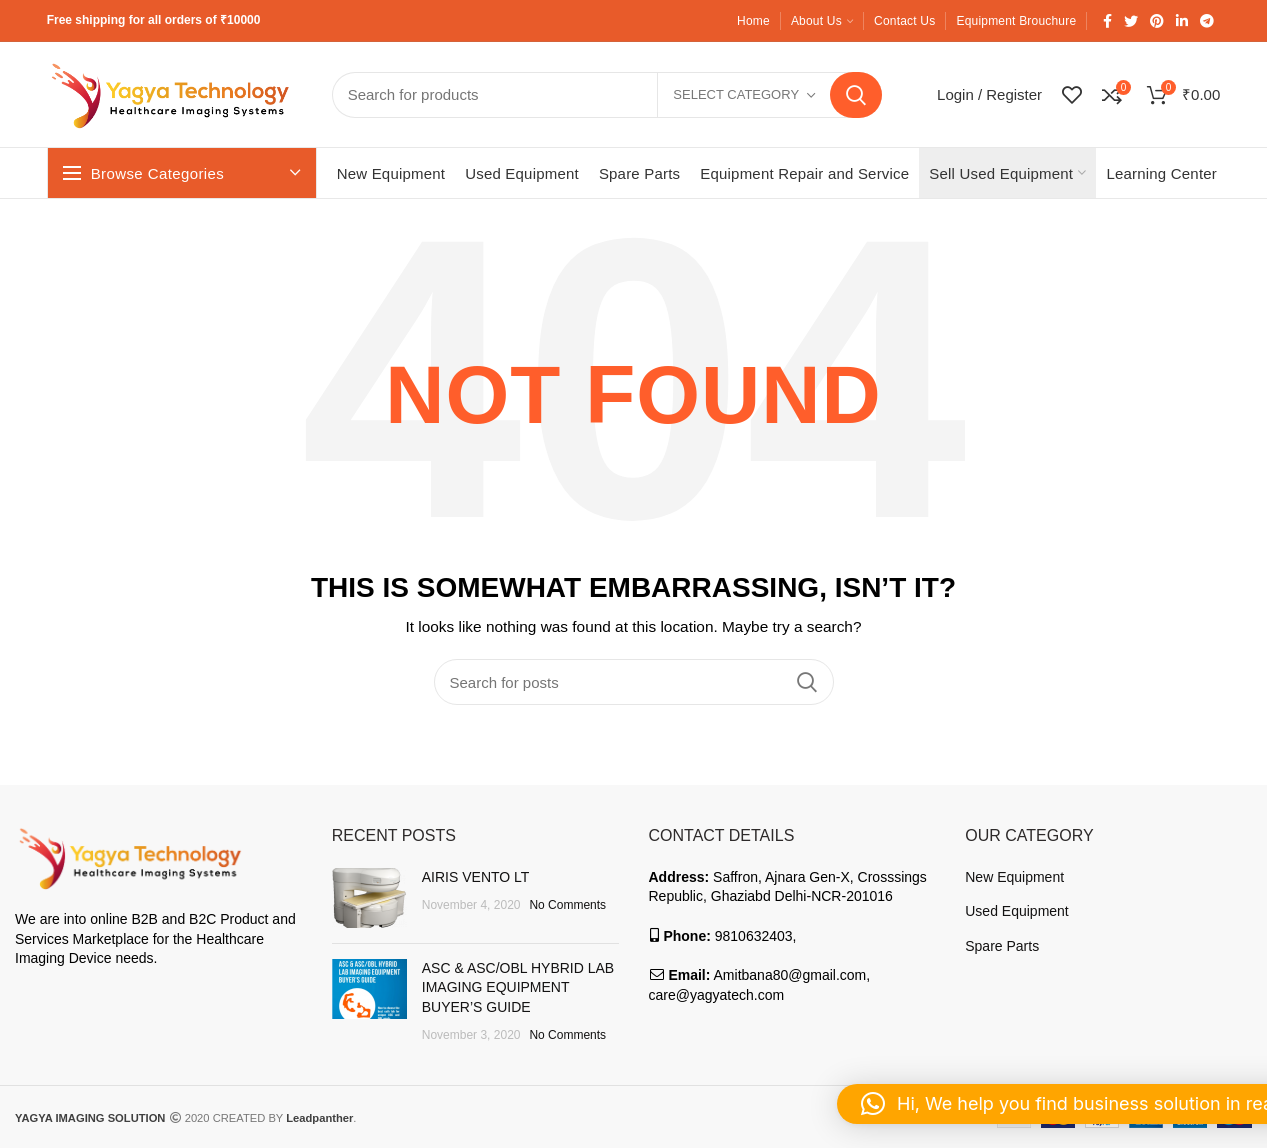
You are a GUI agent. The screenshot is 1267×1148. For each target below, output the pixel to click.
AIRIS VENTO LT (476, 877)
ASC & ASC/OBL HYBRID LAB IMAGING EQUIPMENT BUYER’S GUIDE (518, 987)
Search (856, 95)
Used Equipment (1017, 911)
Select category (736, 94)
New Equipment (1014, 877)
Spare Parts (1002, 946)
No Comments (567, 905)
